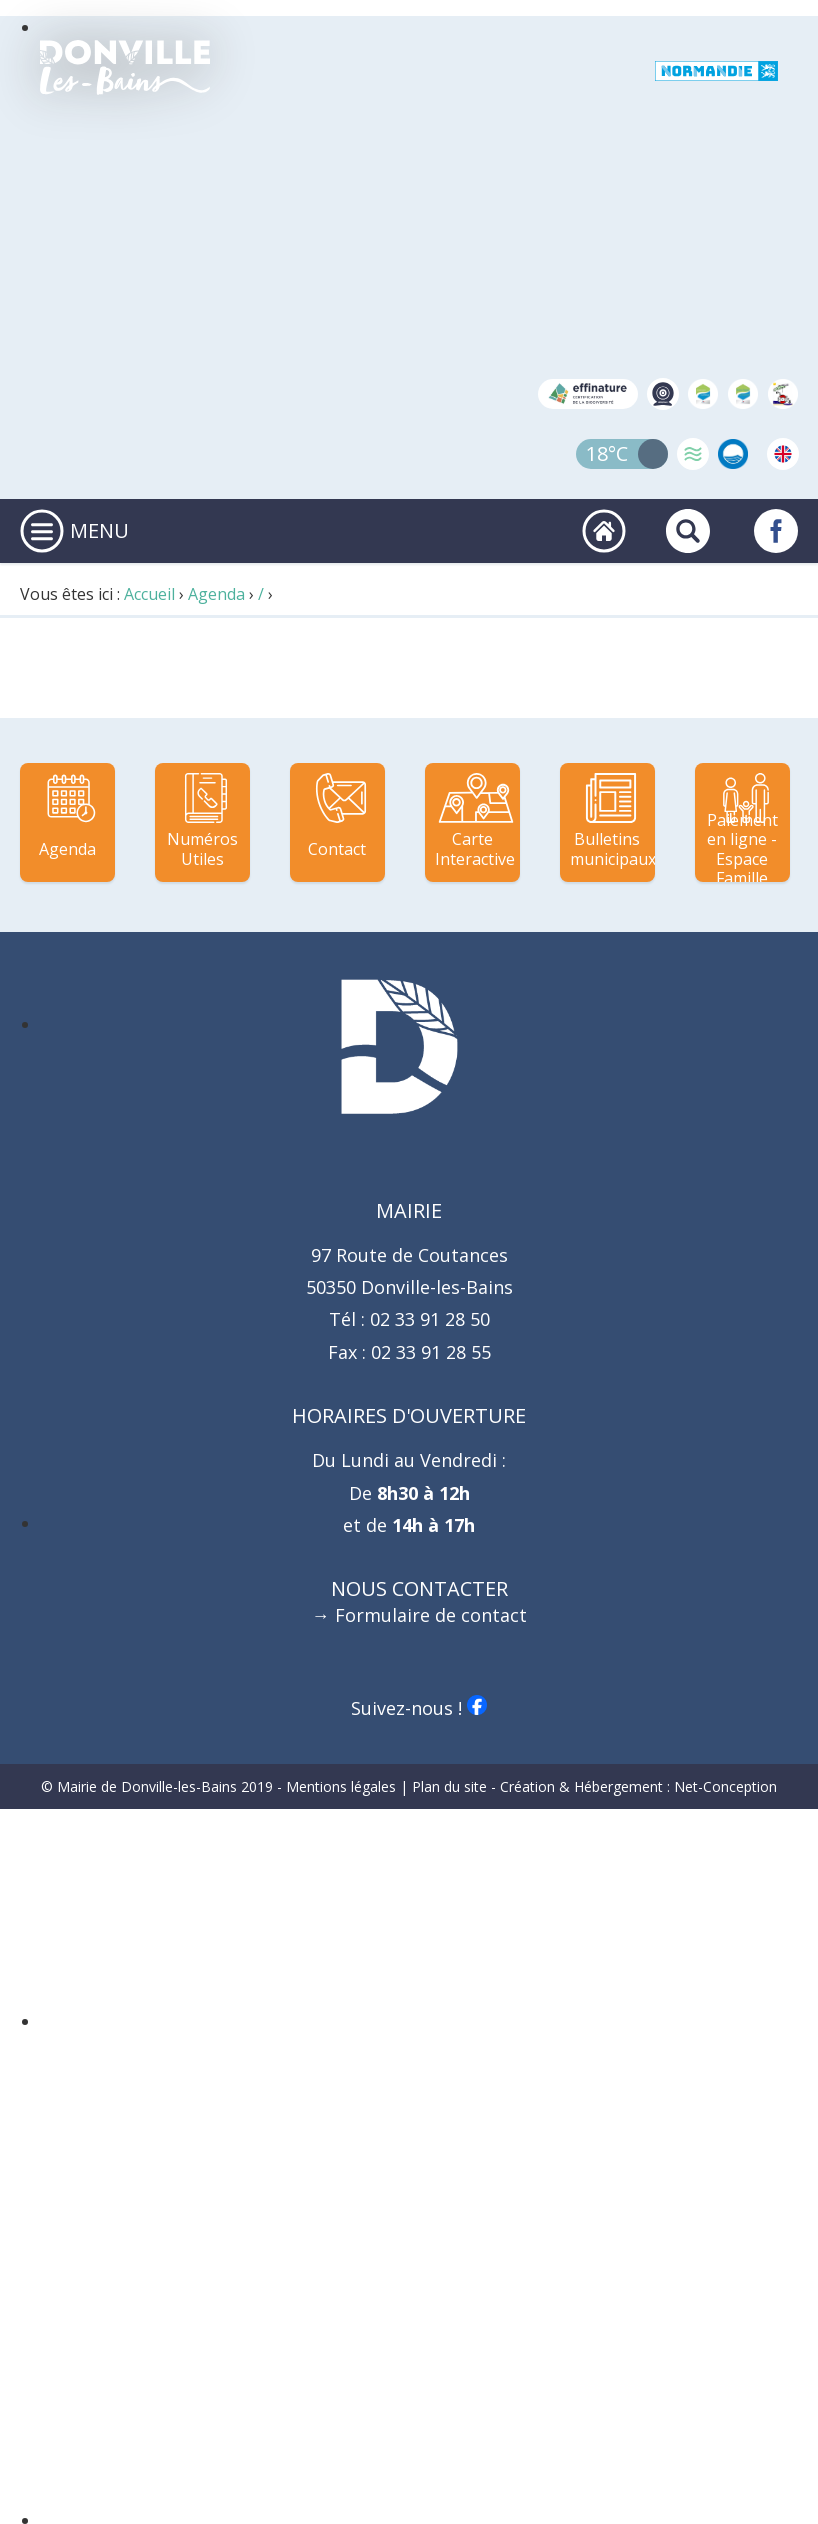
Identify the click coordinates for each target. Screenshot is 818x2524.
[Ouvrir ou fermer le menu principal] (42, 531)
